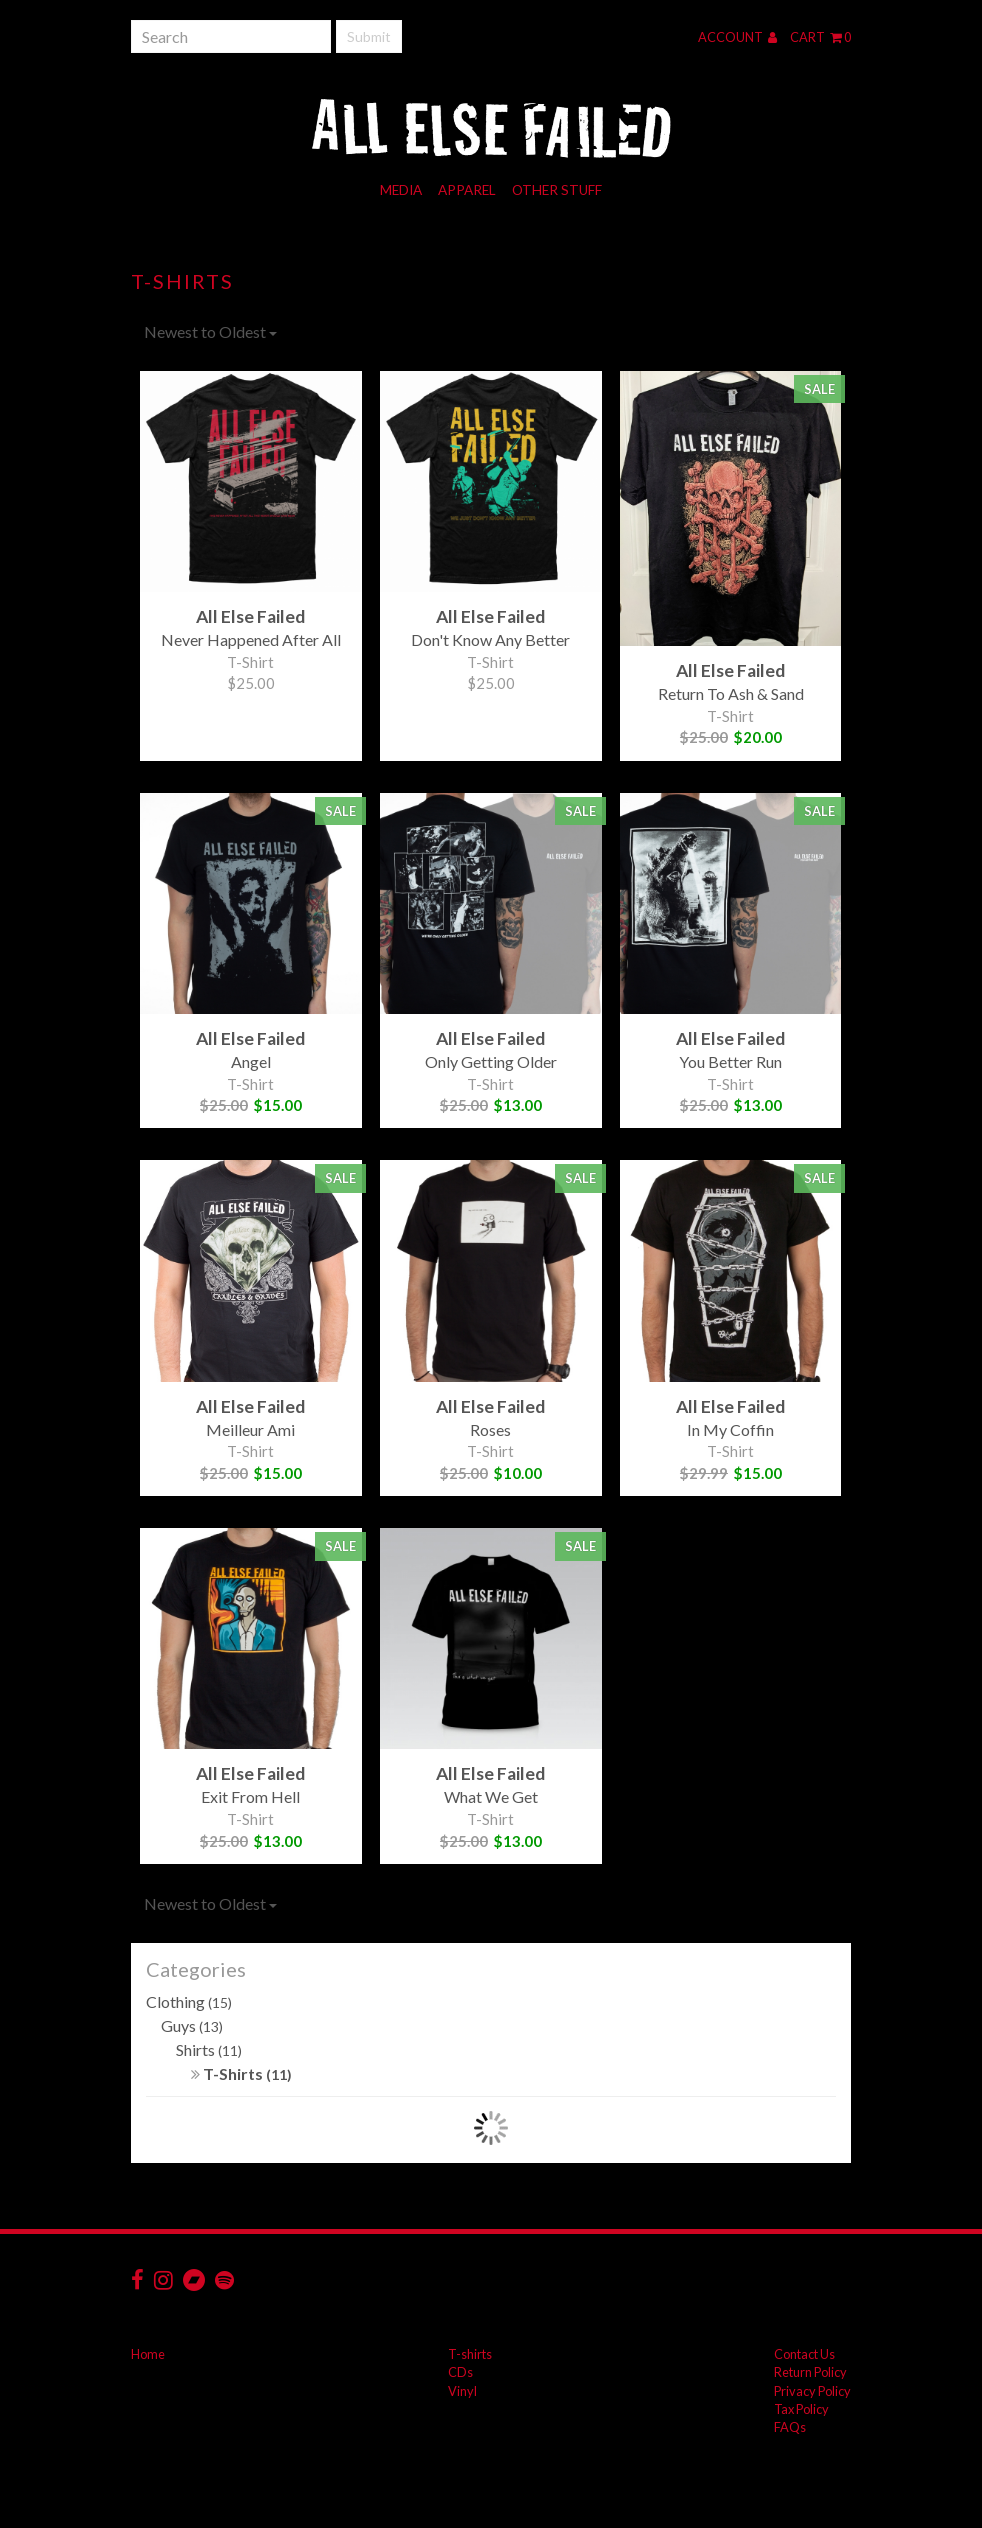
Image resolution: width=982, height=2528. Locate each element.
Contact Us (804, 2354)
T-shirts (470, 2354)
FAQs (790, 2427)
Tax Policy (801, 2409)
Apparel (467, 190)
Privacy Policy (812, 2391)
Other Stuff (557, 190)
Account (737, 37)
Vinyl (462, 2391)
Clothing (189, 2001)
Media (401, 190)
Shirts (209, 2049)
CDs (460, 2372)
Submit (369, 36)
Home (148, 2354)
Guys (192, 2025)
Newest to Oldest (210, 331)
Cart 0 (820, 37)
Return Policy (810, 2372)
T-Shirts (241, 2073)
